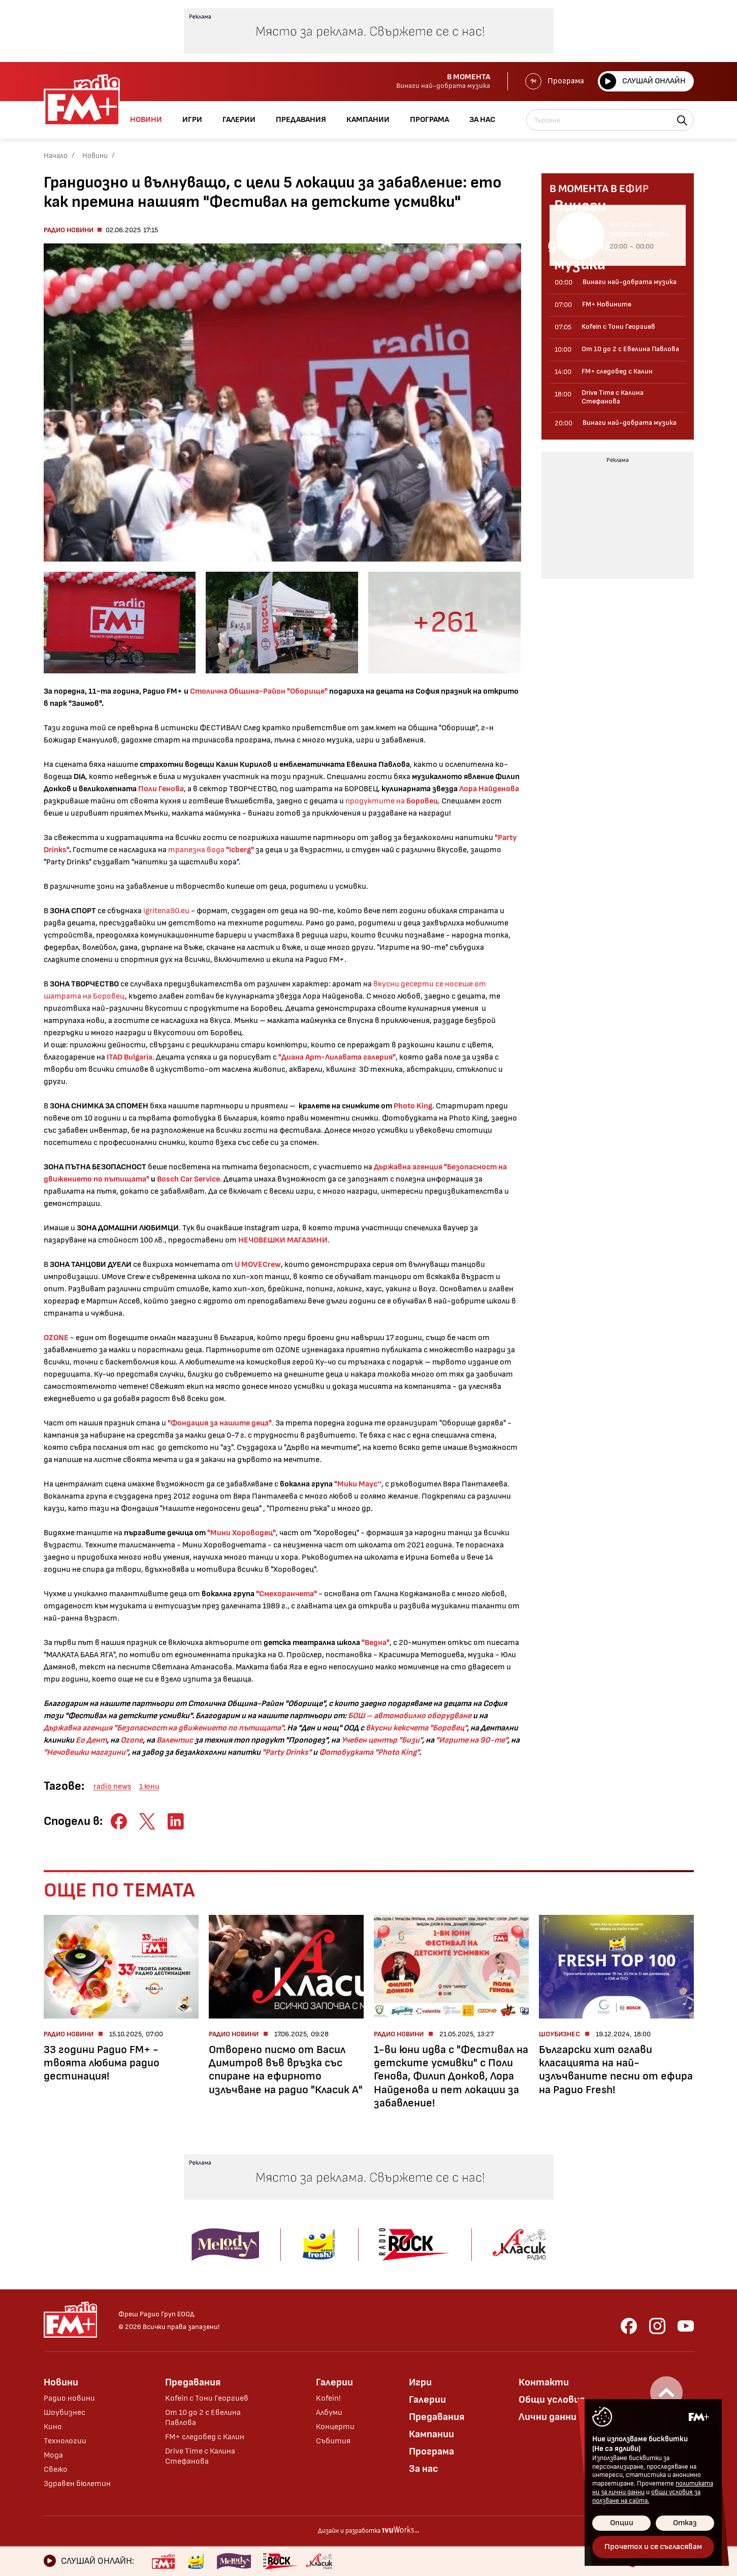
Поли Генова (161, 789)
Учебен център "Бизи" (381, 1740)
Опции (621, 2523)
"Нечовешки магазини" (86, 1752)
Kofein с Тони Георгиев (206, 2398)
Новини (95, 156)
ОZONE (57, 1338)
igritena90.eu (166, 911)
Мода (53, 2455)
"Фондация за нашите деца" (220, 1423)
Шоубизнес (64, 2412)
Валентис (175, 1740)
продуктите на (391, 801)
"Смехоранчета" (286, 1594)
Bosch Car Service (188, 1179)
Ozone (131, 1740)
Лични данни (547, 2417)
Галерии (334, 2382)
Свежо (56, 2469)
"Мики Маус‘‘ (357, 1484)
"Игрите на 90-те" (471, 1740)
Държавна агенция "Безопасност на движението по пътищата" (163, 1728)
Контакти (544, 2382)
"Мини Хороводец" (241, 1533)
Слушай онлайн (643, 81)
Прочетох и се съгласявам (653, 2547)
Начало (56, 156)
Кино (53, 2427)
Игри (420, 2382)
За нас (423, 2469)
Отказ (685, 2523)
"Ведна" (376, 1643)
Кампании (431, 2434)
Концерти (335, 2427)
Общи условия (552, 2400)
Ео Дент (91, 1740)
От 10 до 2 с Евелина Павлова (203, 2418)
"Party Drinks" (286, 1752)
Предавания (192, 2382)
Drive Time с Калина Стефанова (200, 2456)
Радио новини (68, 230)
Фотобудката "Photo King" (369, 1752)
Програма (554, 81)
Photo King (413, 1106)
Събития (333, 2441)
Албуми (329, 2412)
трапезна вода (211, 850)
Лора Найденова (489, 789)
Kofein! (328, 2398)
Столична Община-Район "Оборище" (259, 691)
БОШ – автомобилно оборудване (409, 1716)
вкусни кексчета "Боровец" (416, 1728)
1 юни (149, 1786)
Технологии (65, 2441)
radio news (112, 1786)
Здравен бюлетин (77, 2484)
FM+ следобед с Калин (204, 2437)
